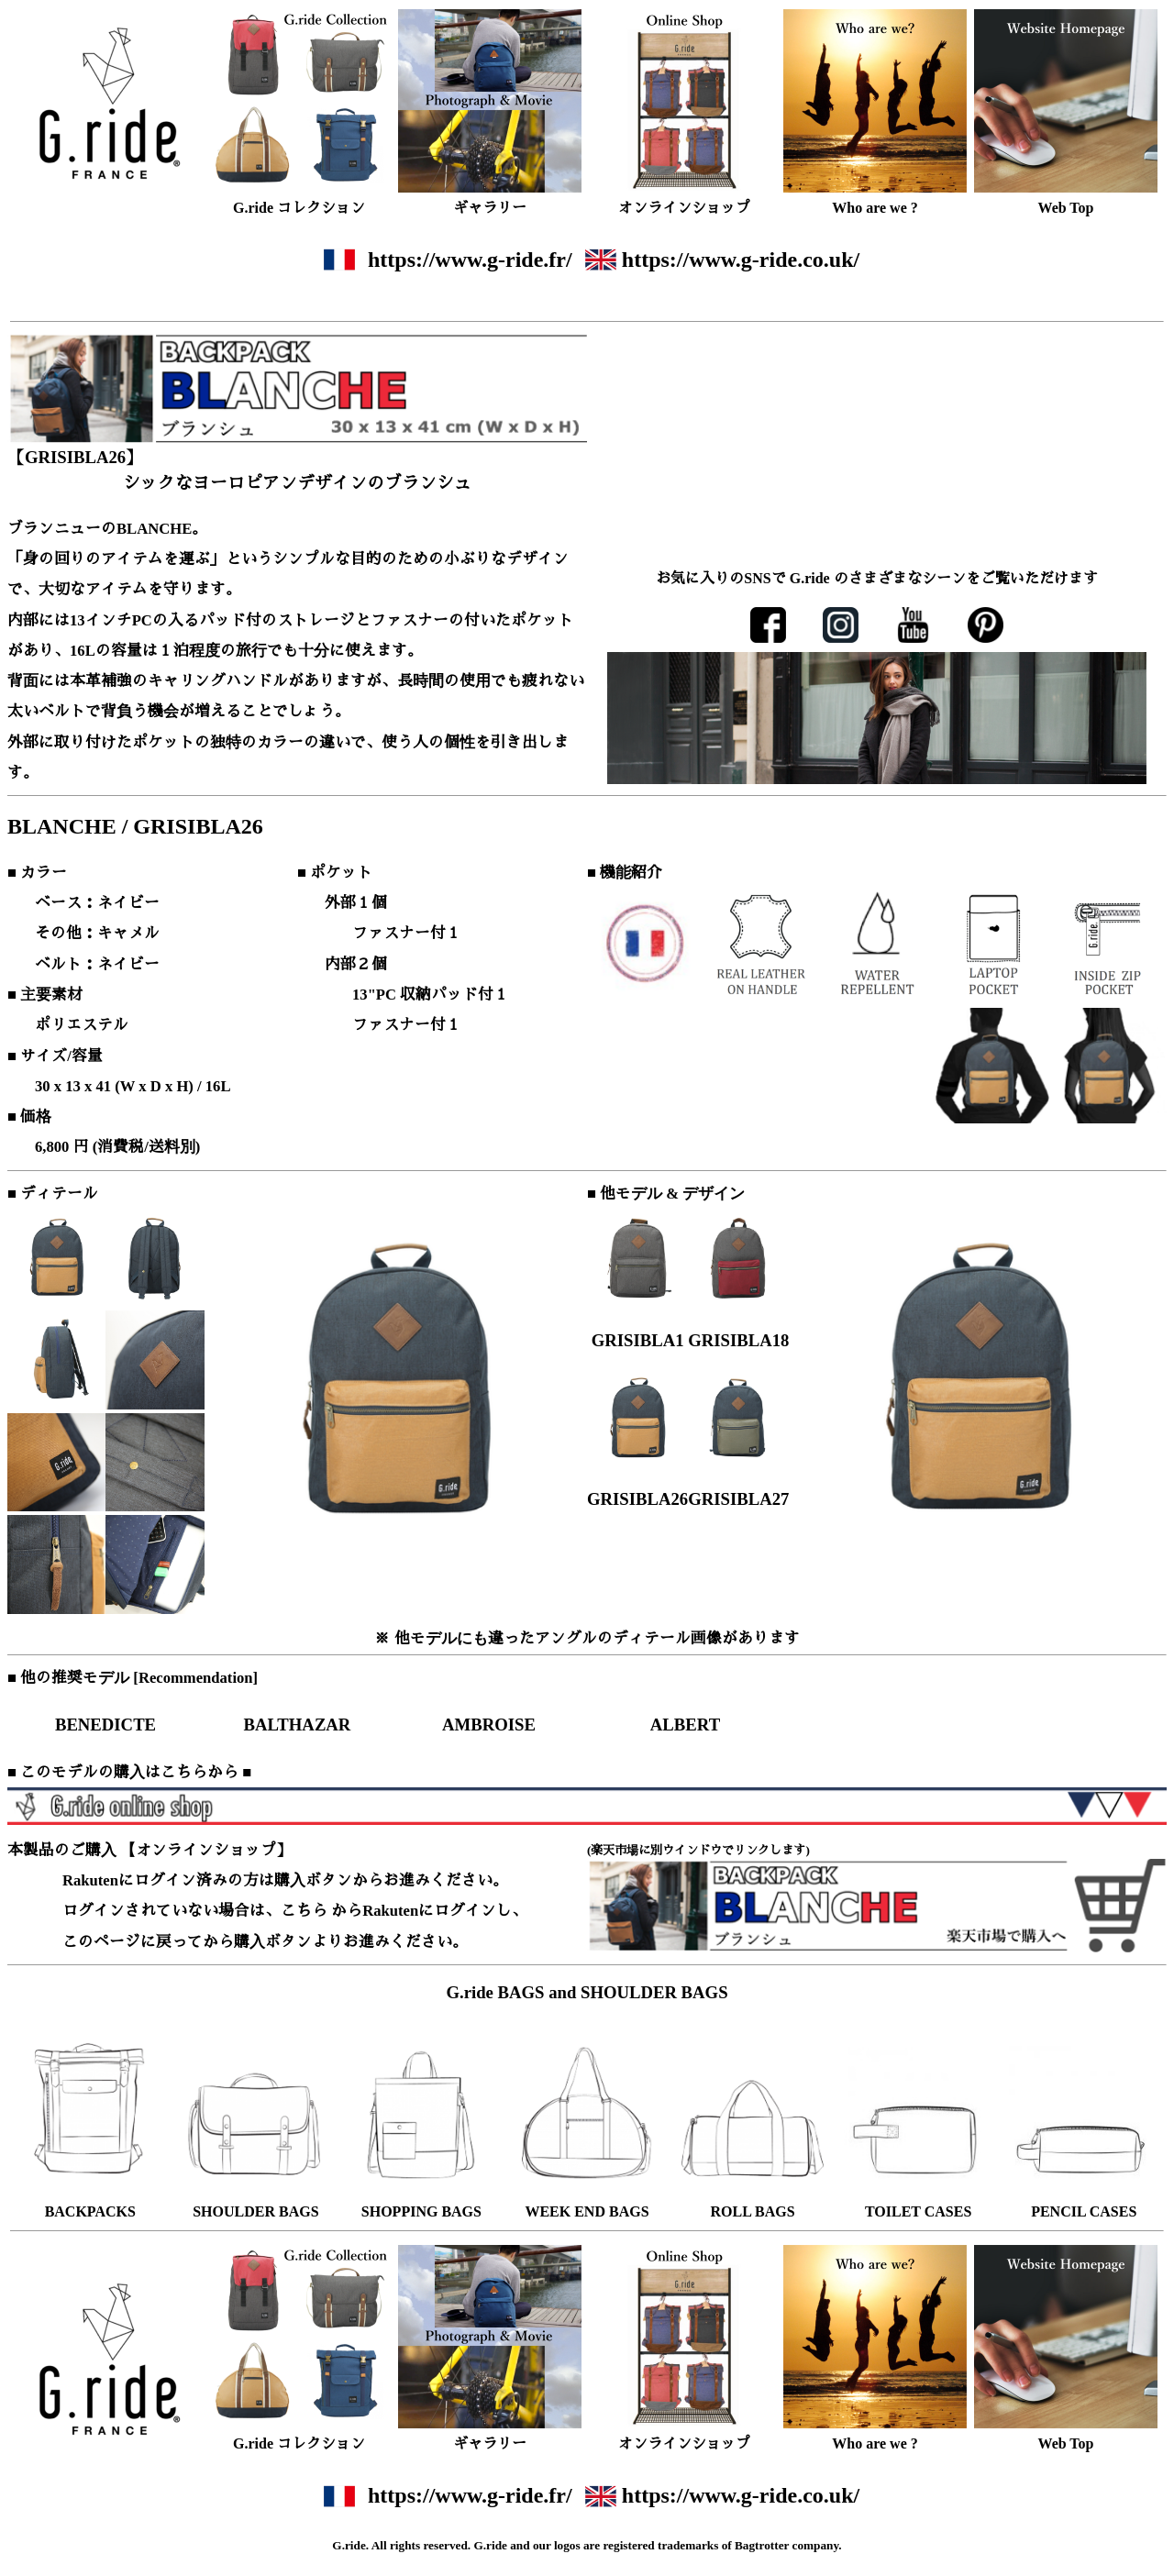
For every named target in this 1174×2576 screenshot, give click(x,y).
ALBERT (685, 1724)
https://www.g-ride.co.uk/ (740, 259)
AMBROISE (489, 1724)
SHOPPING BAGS (421, 2211)
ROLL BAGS (753, 2211)
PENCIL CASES (1083, 2211)
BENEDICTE (105, 1724)
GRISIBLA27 (738, 1499)
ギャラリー (489, 208)
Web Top (1066, 208)
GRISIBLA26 (637, 1499)
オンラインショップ (684, 208)
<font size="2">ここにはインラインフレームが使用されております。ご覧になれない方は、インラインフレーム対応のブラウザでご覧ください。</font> (877, 715)
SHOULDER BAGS (255, 2211)
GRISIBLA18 (738, 1340)
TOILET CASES (918, 2211)
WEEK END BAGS (586, 2211)
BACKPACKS (90, 2211)
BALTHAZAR (297, 1724)
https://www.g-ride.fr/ (470, 259)
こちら (304, 1910)
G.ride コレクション (299, 208)
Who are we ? (874, 208)
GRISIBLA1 (638, 1340)
